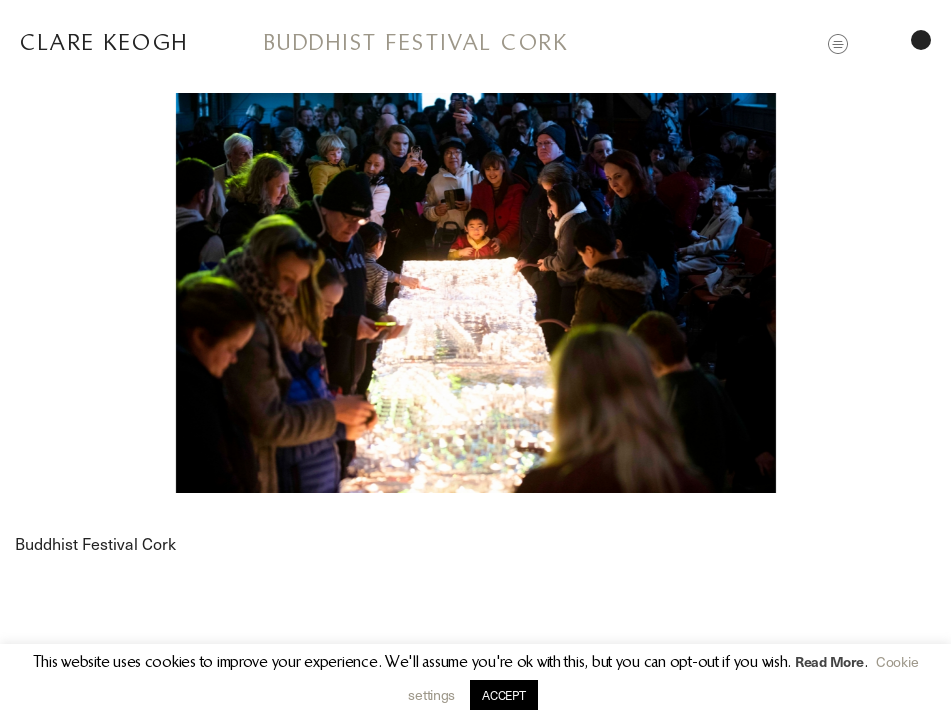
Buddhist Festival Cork (416, 42)
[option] (475, 293)
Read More (829, 661)
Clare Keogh (104, 42)
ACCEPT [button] (503, 695)
